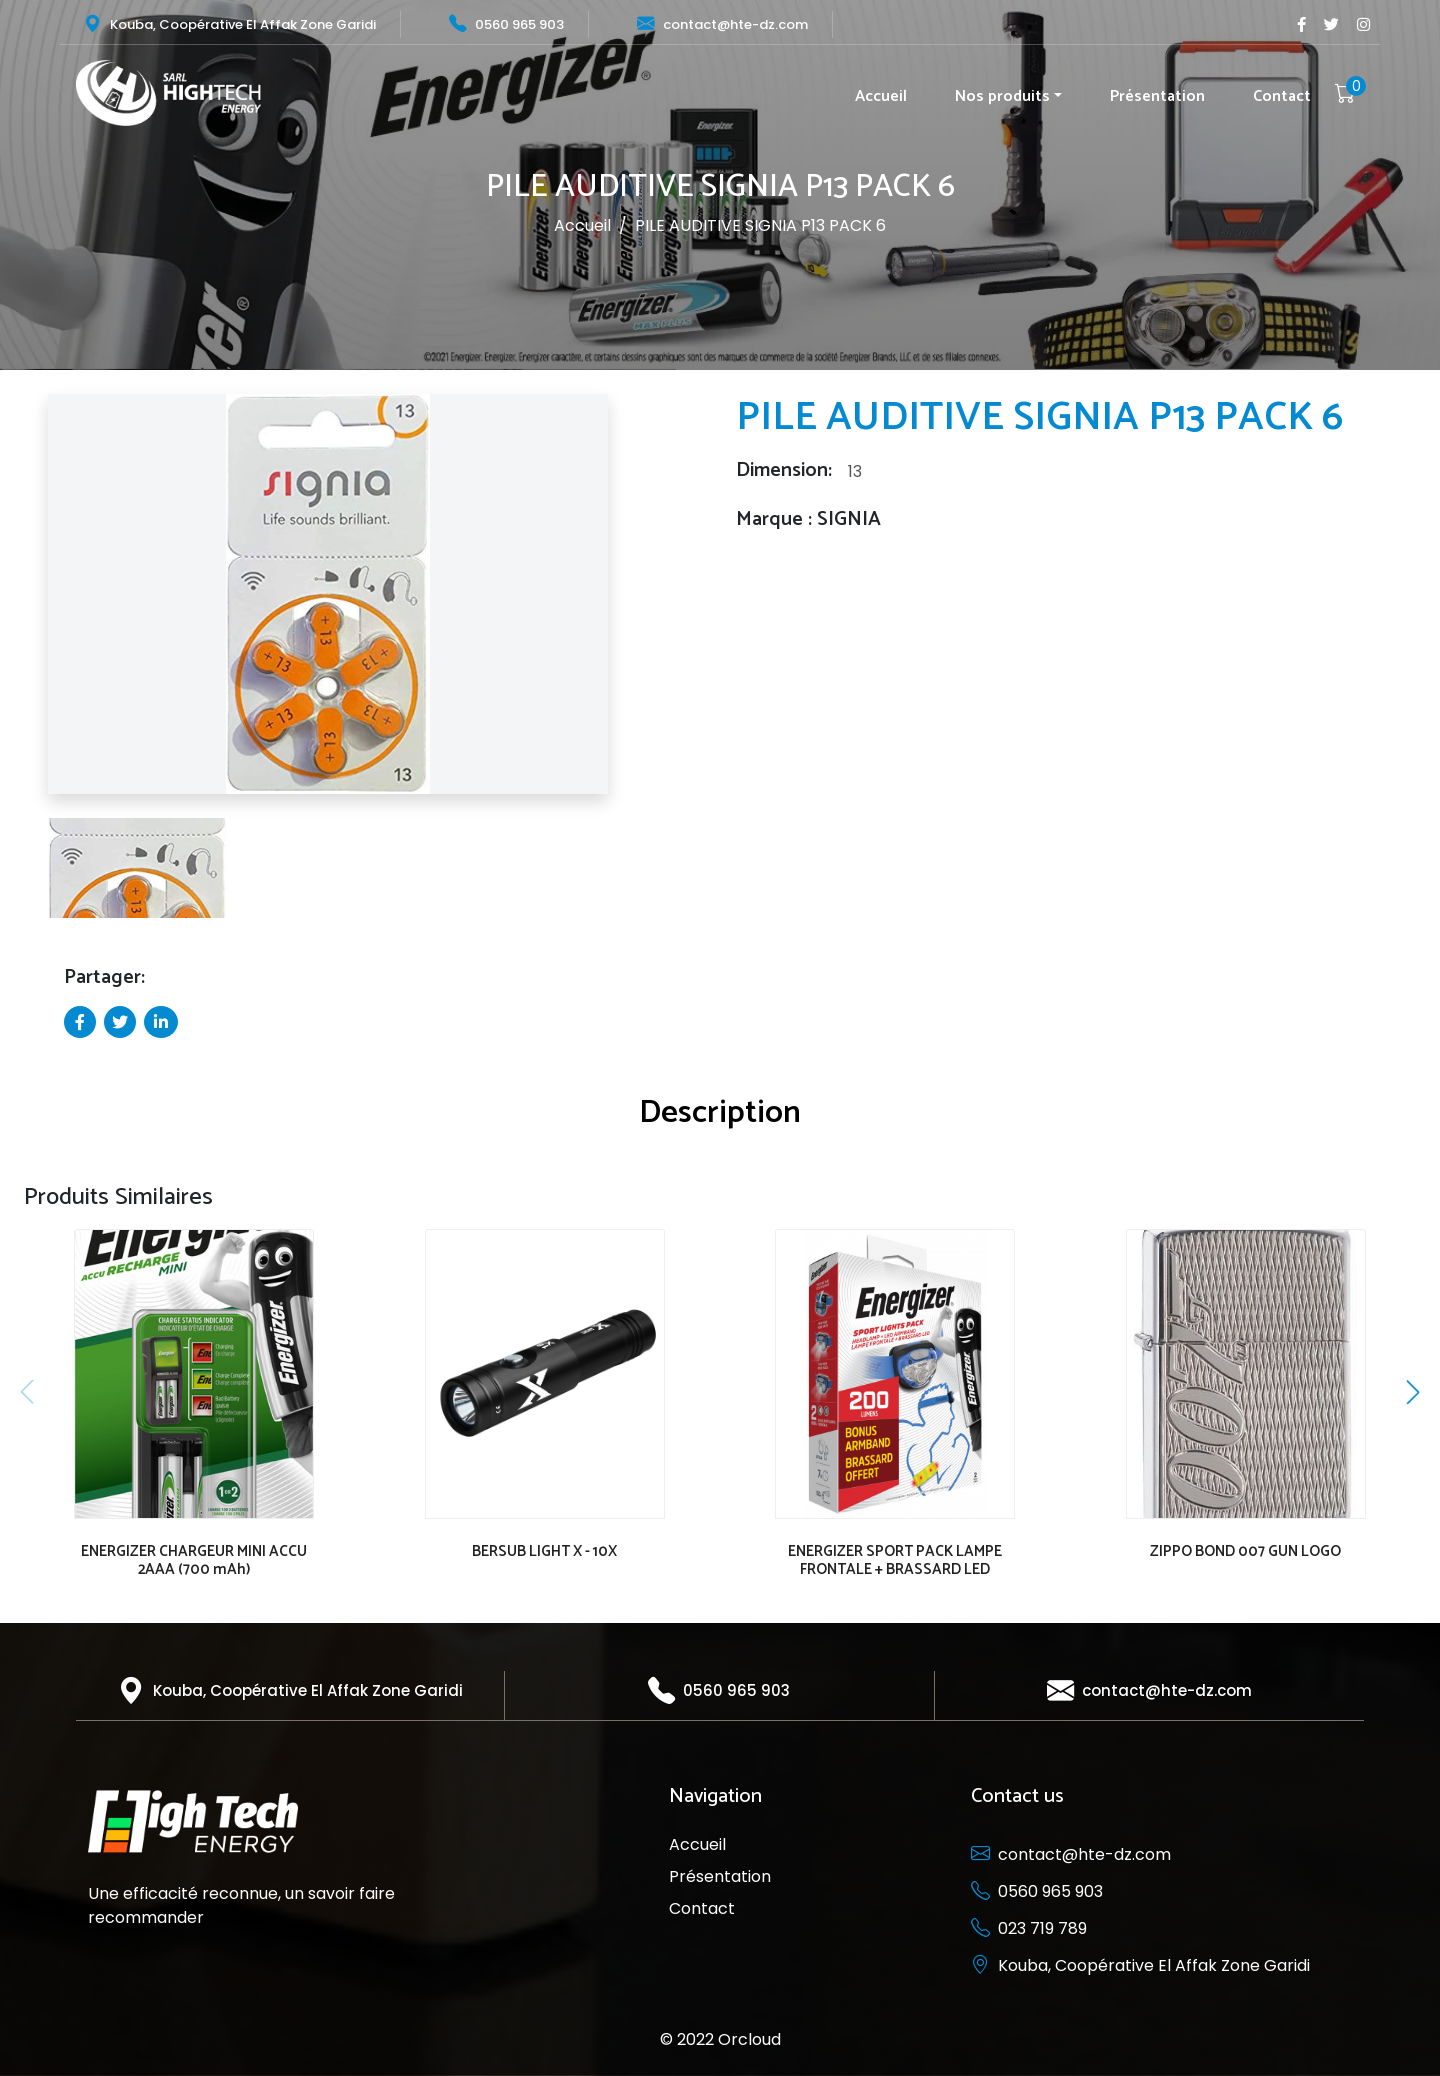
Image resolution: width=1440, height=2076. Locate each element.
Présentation (1157, 96)
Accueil (881, 96)
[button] (28, 602)
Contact (1282, 96)
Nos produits (1002, 96)
